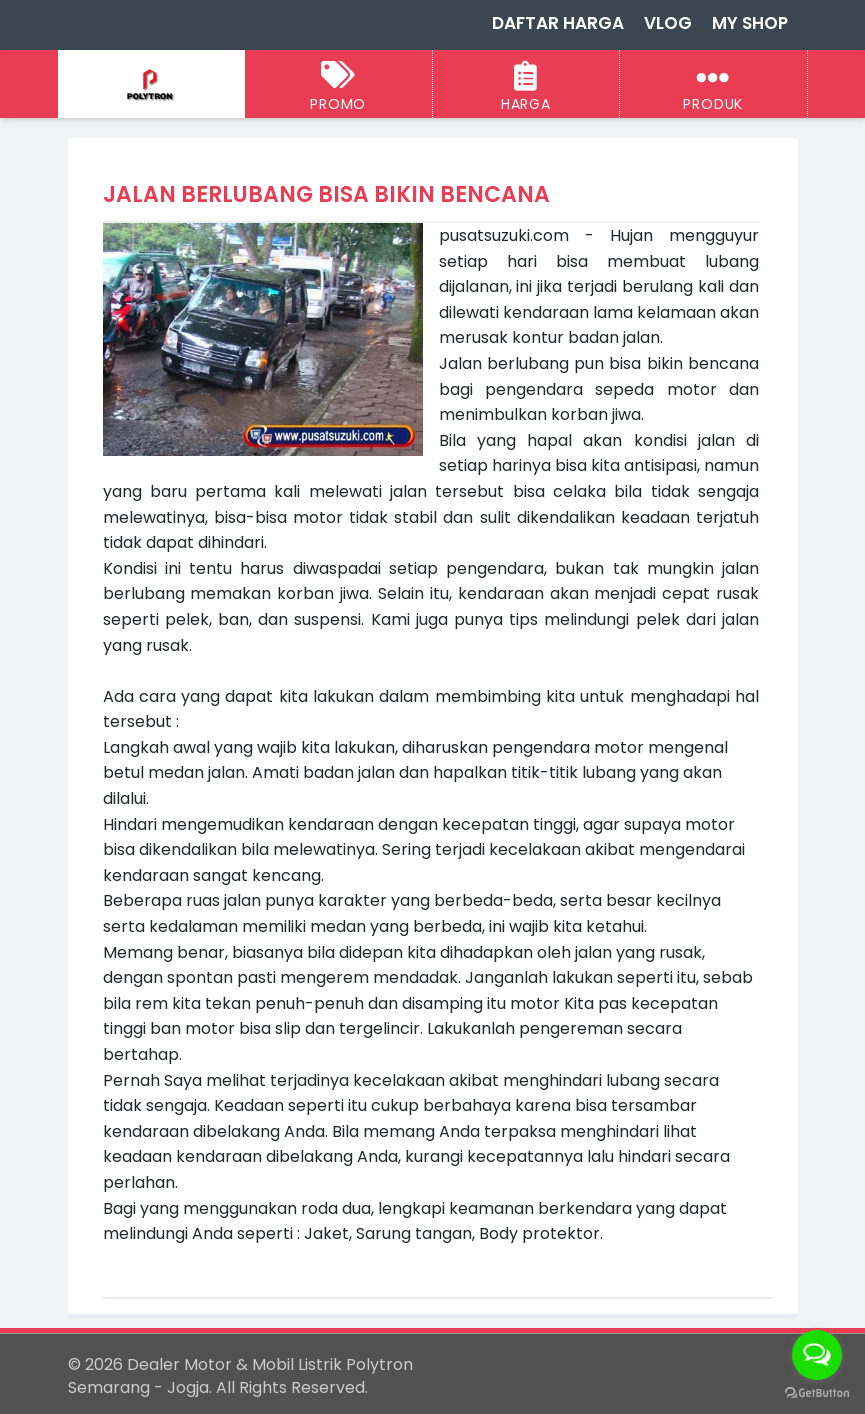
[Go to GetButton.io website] (817, 1393)
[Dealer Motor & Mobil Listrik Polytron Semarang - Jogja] (151, 85)
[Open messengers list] (817, 1355)
